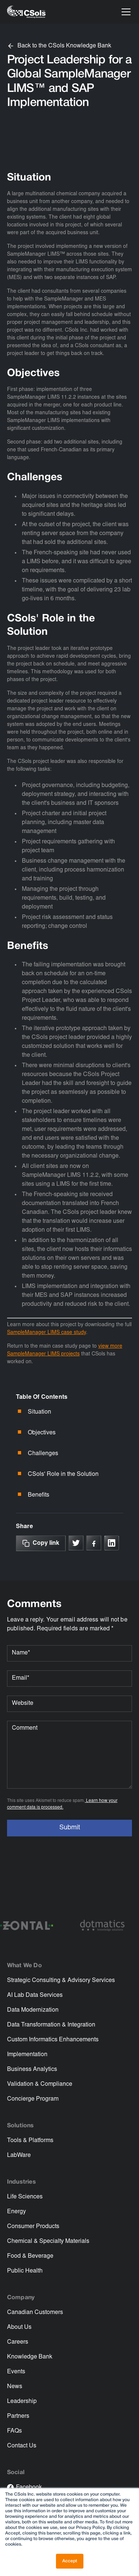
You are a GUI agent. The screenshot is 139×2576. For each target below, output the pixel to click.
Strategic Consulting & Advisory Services (61, 1981)
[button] (124, 12)
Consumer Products (33, 2227)
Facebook (29, 2487)
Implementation (27, 2055)
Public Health (25, 2271)
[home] (26, 12)
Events (16, 2372)
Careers (17, 2342)
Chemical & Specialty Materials (48, 2241)
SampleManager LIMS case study (46, 1332)
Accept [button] (69, 2561)
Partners (18, 2416)
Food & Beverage (30, 2256)
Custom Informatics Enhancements (53, 2040)
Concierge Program (33, 2099)
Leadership (22, 2401)
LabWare (19, 2155)
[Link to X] (76, 1543)
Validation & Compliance (39, 2084)
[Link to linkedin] (111, 1543)
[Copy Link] (41, 1543)
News (14, 2387)
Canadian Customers (35, 2313)
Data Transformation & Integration (51, 2025)
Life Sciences (25, 2197)
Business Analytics (32, 2069)
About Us (19, 2327)
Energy (16, 2212)
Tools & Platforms (30, 2141)
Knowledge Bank (29, 2357)
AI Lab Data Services (35, 1995)
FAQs (14, 2431)
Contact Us (21, 2446)
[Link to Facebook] (93, 1543)
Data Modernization (33, 2010)
